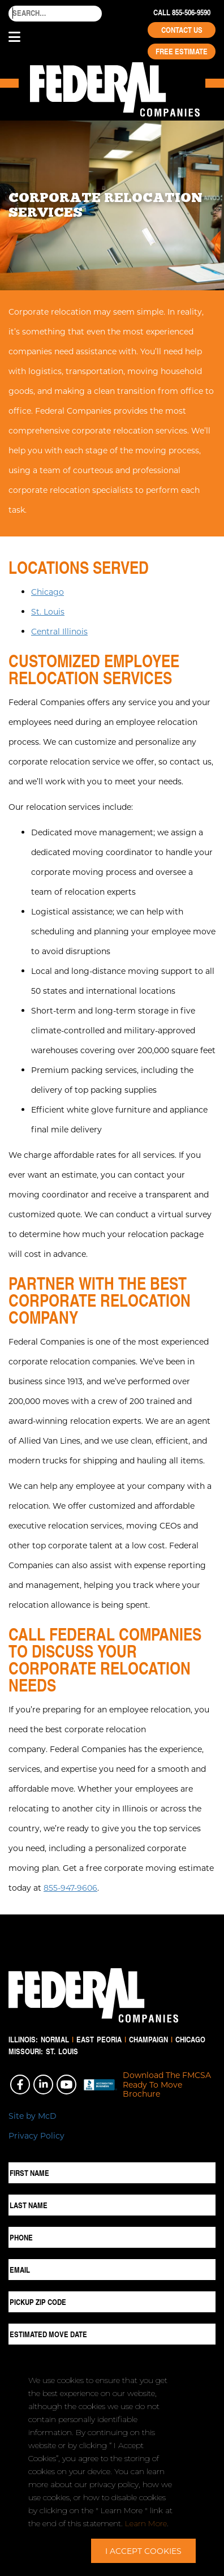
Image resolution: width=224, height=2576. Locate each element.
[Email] (112, 2269)
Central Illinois (59, 631)
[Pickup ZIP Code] (112, 2301)
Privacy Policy (36, 2135)
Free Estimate (182, 51)
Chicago (47, 591)
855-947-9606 (70, 1887)
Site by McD (32, 2115)
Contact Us (182, 30)
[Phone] (112, 2237)
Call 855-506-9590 (181, 12)
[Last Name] (112, 2205)
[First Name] (112, 2172)
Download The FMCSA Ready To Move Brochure (167, 2085)
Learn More (146, 2523)
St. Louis (47, 611)
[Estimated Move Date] (112, 2334)
